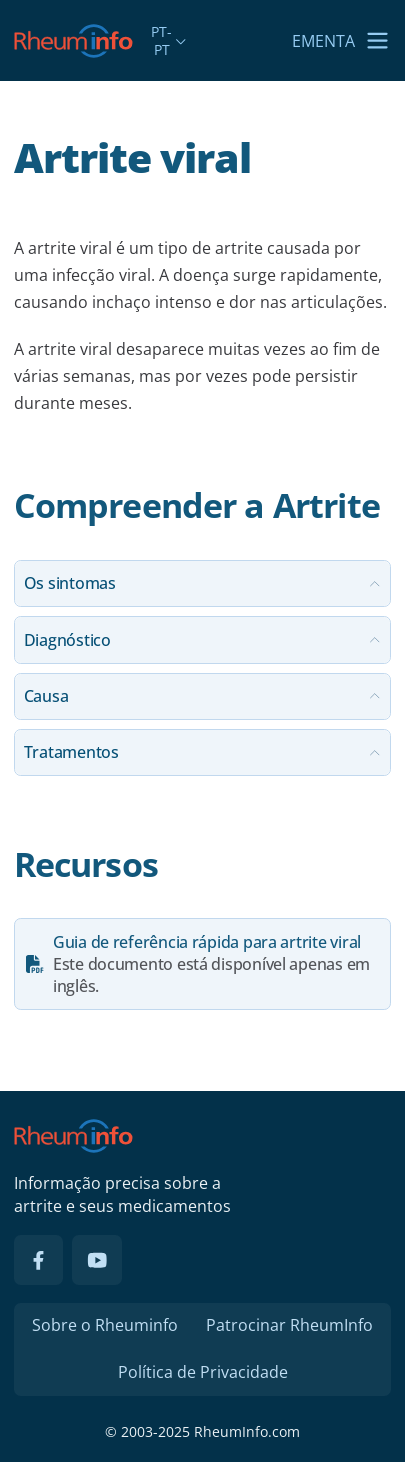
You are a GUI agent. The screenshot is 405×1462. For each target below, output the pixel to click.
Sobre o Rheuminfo (105, 1325)
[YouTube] (97, 1260)
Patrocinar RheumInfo (289, 1325)
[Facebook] (39, 1260)
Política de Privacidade (203, 1372)
